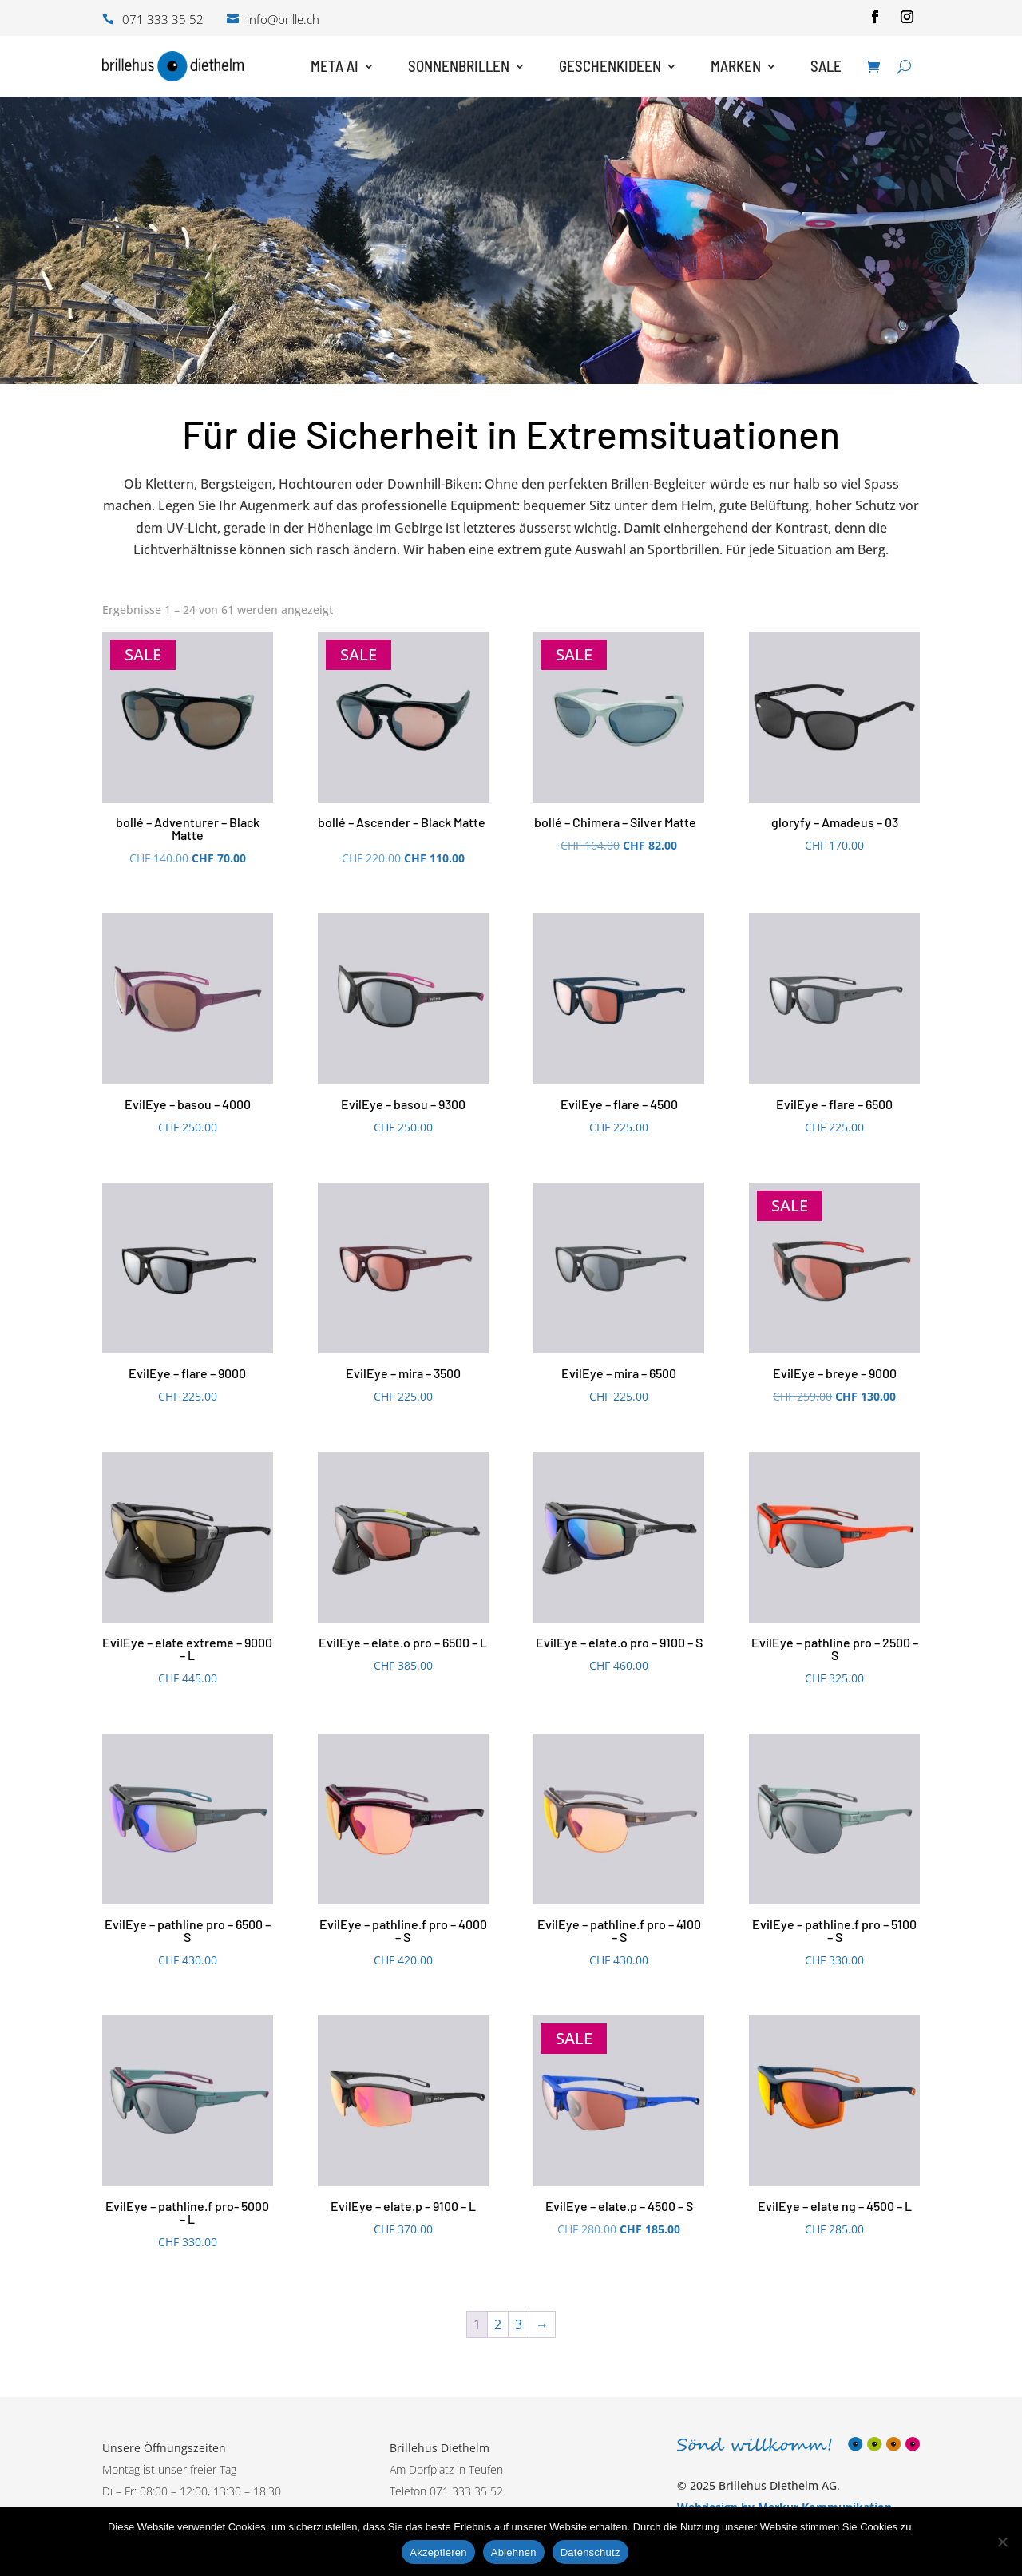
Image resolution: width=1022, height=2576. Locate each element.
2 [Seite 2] (497, 2324)
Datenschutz (590, 2552)
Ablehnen (514, 2552)
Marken (736, 66)
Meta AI (334, 66)
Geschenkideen (610, 66)
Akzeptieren (438, 2552)
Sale (826, 66)
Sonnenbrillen (458, 66)
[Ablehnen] (1002, 2542)
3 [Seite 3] (518, 2324)
